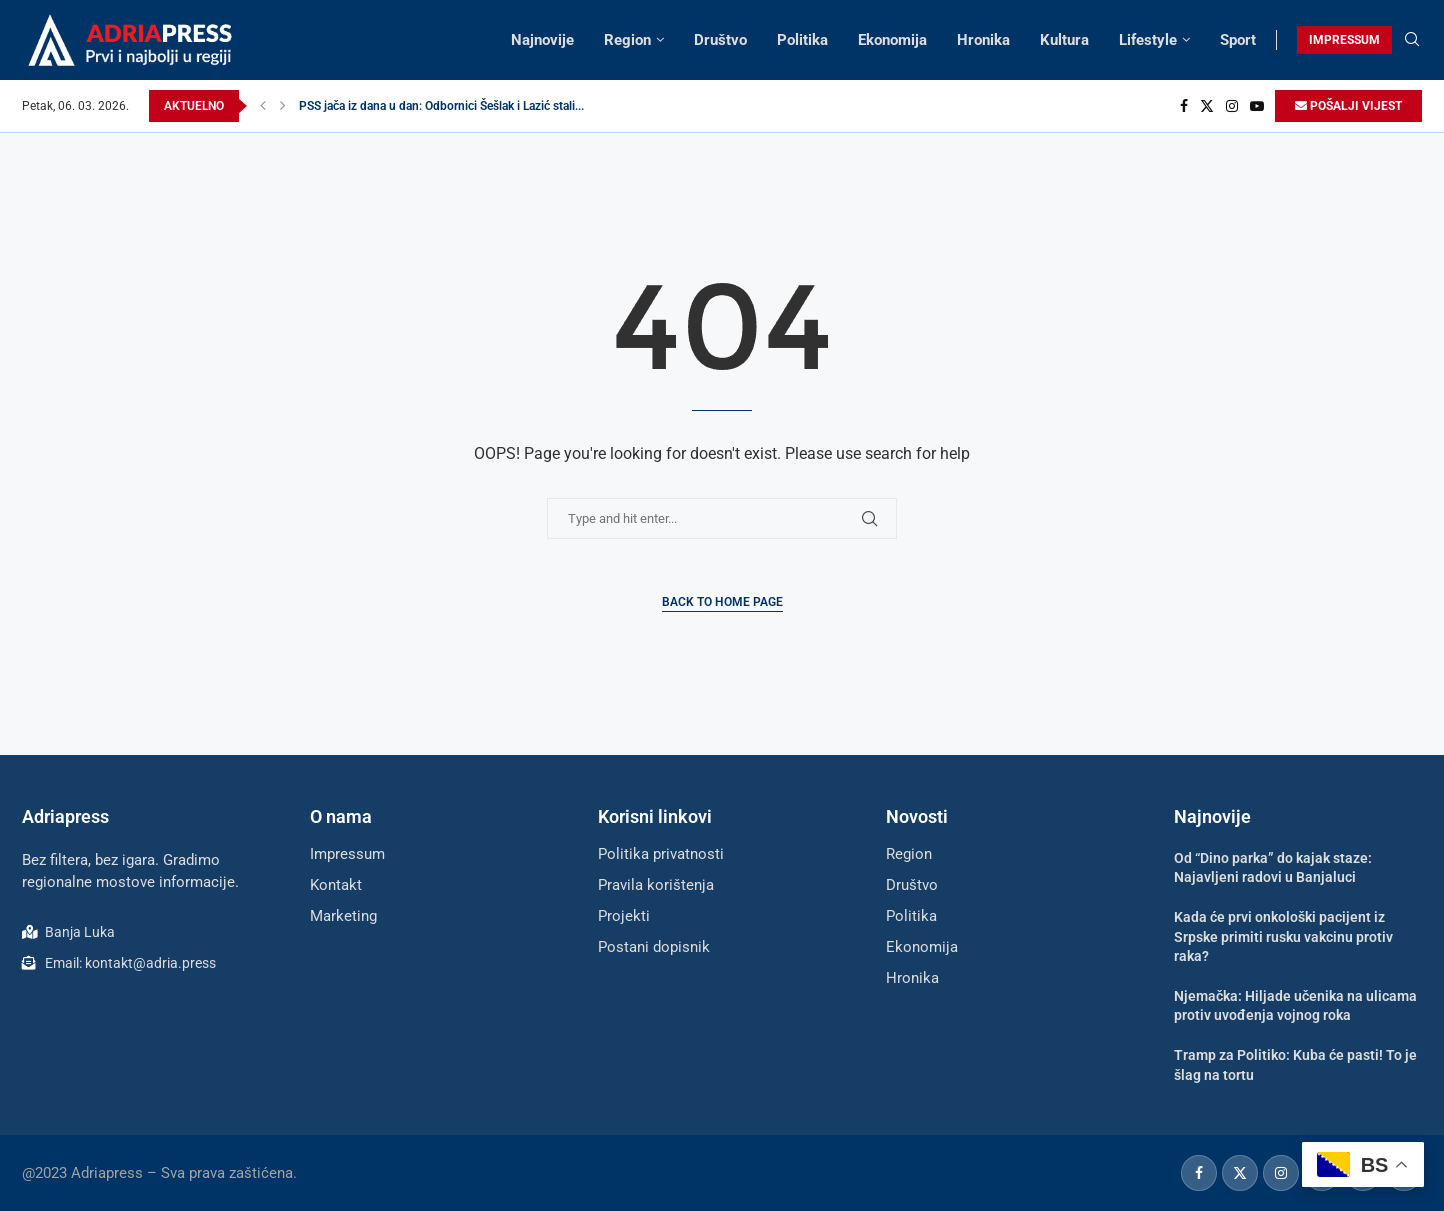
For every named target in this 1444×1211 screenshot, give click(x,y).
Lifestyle (1148, 40)
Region (627, 40)
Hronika (983, 40)
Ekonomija (892, 40)
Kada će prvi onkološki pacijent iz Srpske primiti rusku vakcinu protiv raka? (1283, 936)
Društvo (720, 40)
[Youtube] (1257, 106)
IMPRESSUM (1344, 40)
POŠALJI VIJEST (1348, 106)
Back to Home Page (722, 602)
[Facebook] (1184, 106)
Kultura (1064, 40)
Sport (1238, 40)
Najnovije (542, 40)
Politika (802, 40)
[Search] (1412, 40)
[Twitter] (1207, 106)
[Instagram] (1232, 106)
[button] (263, 106)
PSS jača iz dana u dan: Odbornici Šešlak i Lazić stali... (441, 106)
